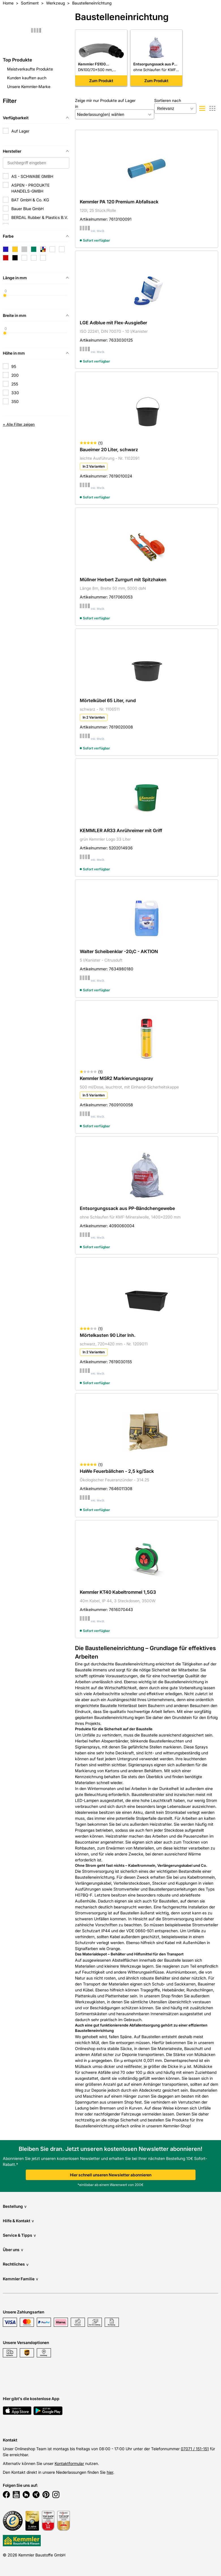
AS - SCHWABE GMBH (32, 176)
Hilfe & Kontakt (18, 2221)
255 (14, 384)
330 (15, 392)
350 (15, 401)
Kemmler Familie (20, 2279)
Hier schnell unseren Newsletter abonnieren (110, 2174)
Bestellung (15, 2206)
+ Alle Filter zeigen (19, 424)
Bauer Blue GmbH (27, 208)
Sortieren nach (167, 100)
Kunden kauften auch (26, 77)
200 (15, 375)
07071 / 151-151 (195, 2448)
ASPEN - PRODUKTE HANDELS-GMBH (30, 188)
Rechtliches (16, 2264)
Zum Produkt (101, 80)
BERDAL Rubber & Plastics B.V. (39, 217)
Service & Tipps (19, 2235)
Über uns (13, 2250)
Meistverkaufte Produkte (30, 69)
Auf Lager (20, 131)
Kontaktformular (69, 2463)
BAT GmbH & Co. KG (30, 199)
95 (13, 366)
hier (110, 2472)
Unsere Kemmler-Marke (28, 86)
